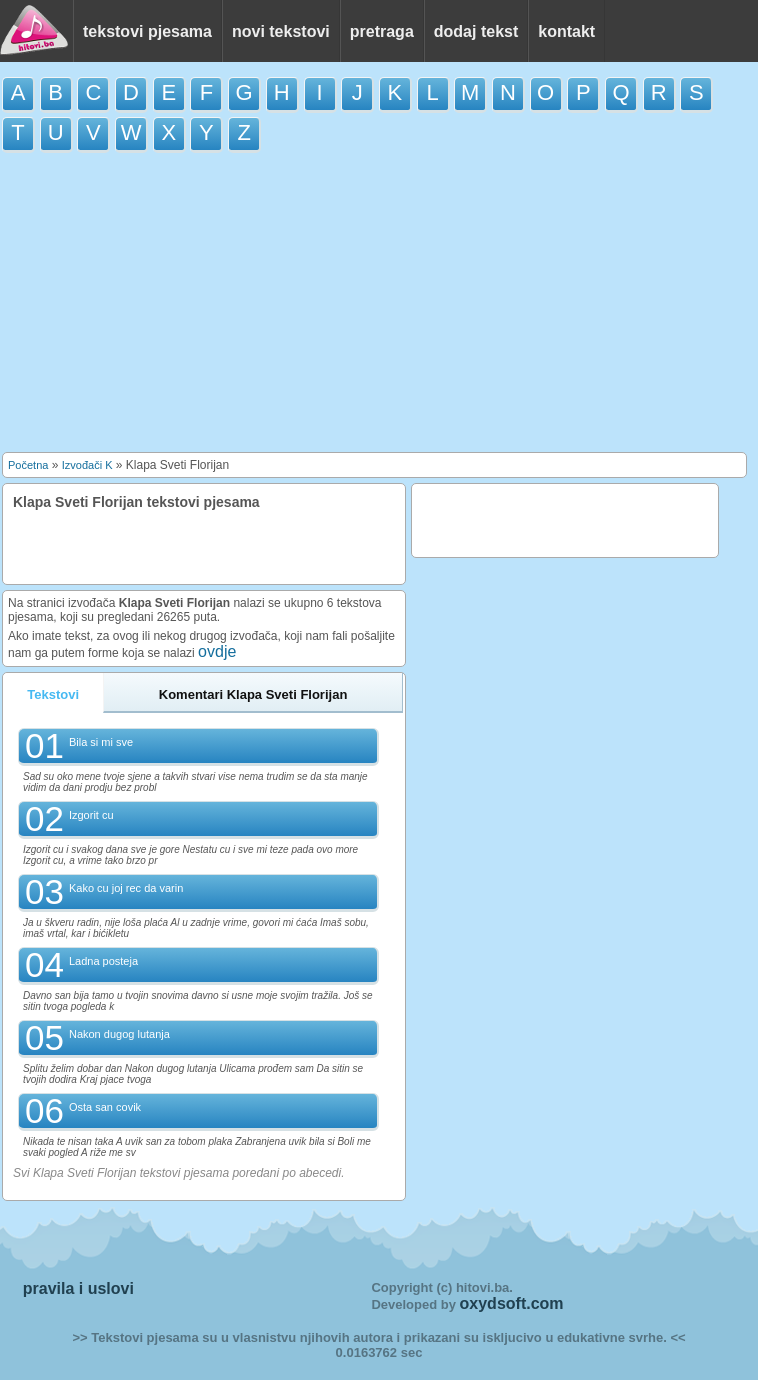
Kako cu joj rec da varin (126, 888)
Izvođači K (87, 465)
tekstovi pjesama (147, 31)
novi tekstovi (281, 31)
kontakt (566, 31)
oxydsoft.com (512, 1303)
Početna (28, 465)
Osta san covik (105, 1107)
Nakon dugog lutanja (119, 1034)
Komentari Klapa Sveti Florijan (253, 694)
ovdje (217, 651)
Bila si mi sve (101, 742)
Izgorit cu (91, 815)
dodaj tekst (476, 31)
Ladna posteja (103, 961)
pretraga (382, 31)
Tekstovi (53, 694)
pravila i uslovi (78, 1288)
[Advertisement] (379, 307)
